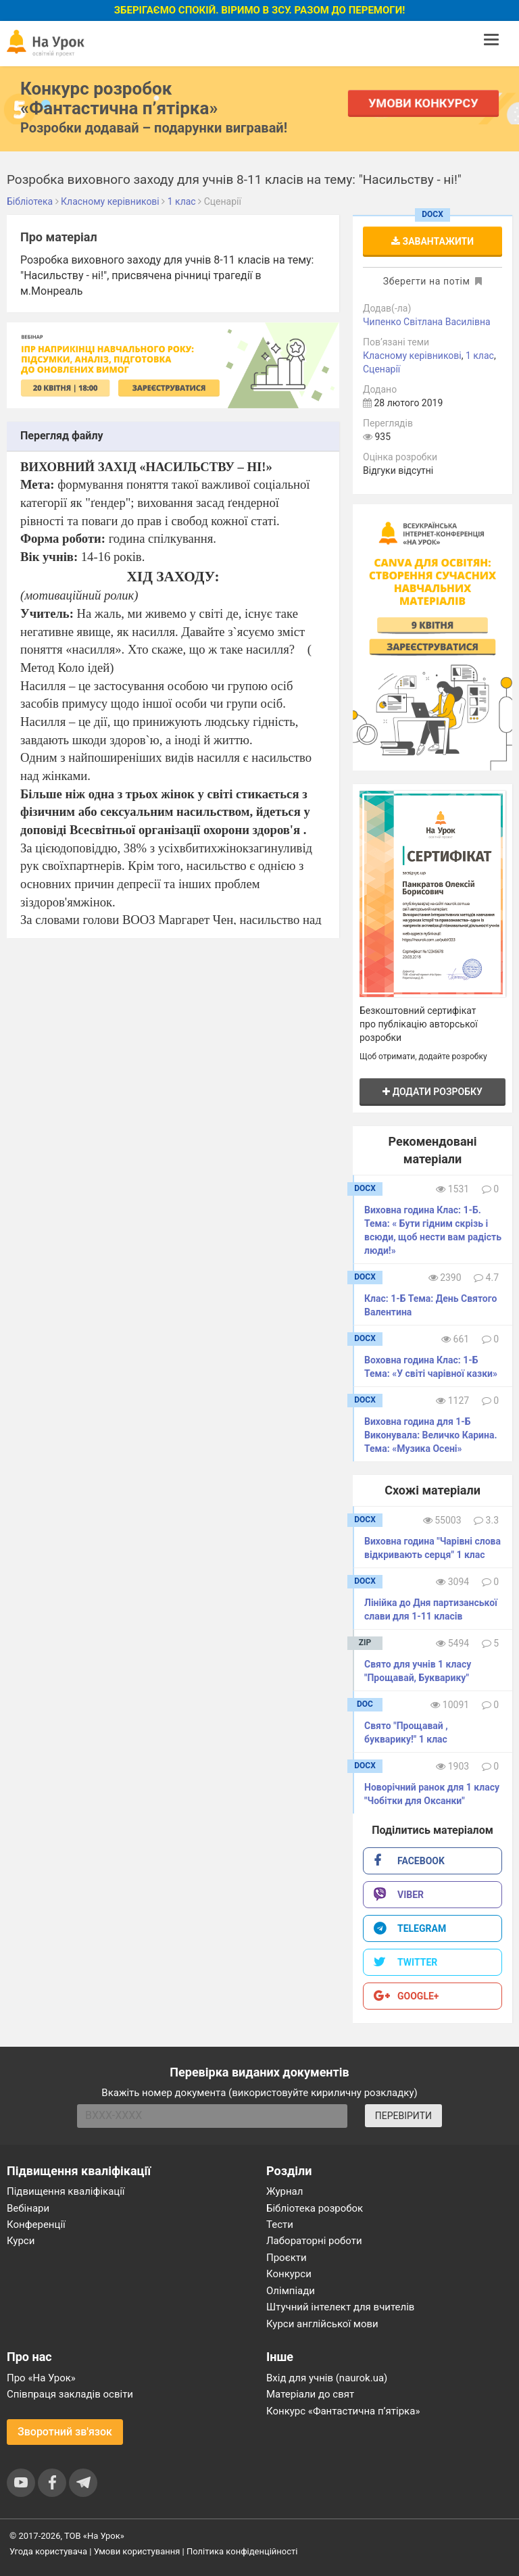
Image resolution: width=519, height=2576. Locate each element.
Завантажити (432, 241)
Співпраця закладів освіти (70, 2394)
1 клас (480, 355)
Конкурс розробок (119, 98)
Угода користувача (48, 2551)
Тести (279, 2224)
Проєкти (286, 2258)
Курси (20, 2241)
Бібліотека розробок (314, 2208)
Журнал (284, 2191)
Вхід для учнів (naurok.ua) (326, 2378)
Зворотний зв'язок (65, 2431)
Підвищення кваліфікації (66, 2191)
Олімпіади (290, 2291)
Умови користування (137, 2551)
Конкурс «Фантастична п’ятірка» (343, 2411)
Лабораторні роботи (314, 2241)
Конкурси (289, 2274)
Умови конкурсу (423, 103)
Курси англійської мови (322, 2324)
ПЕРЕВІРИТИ (403, 2115)
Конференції (36, 2224)
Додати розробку (432, 1091)
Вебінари (28, 2208)
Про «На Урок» (41, 2378)
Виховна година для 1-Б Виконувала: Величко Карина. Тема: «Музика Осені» (430, 1435)
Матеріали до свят (310, 2394)
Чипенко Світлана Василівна (427, 321)
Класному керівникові (412, 355)
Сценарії (381, 369)
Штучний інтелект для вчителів (340, 2307)
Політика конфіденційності (242, 2551)
